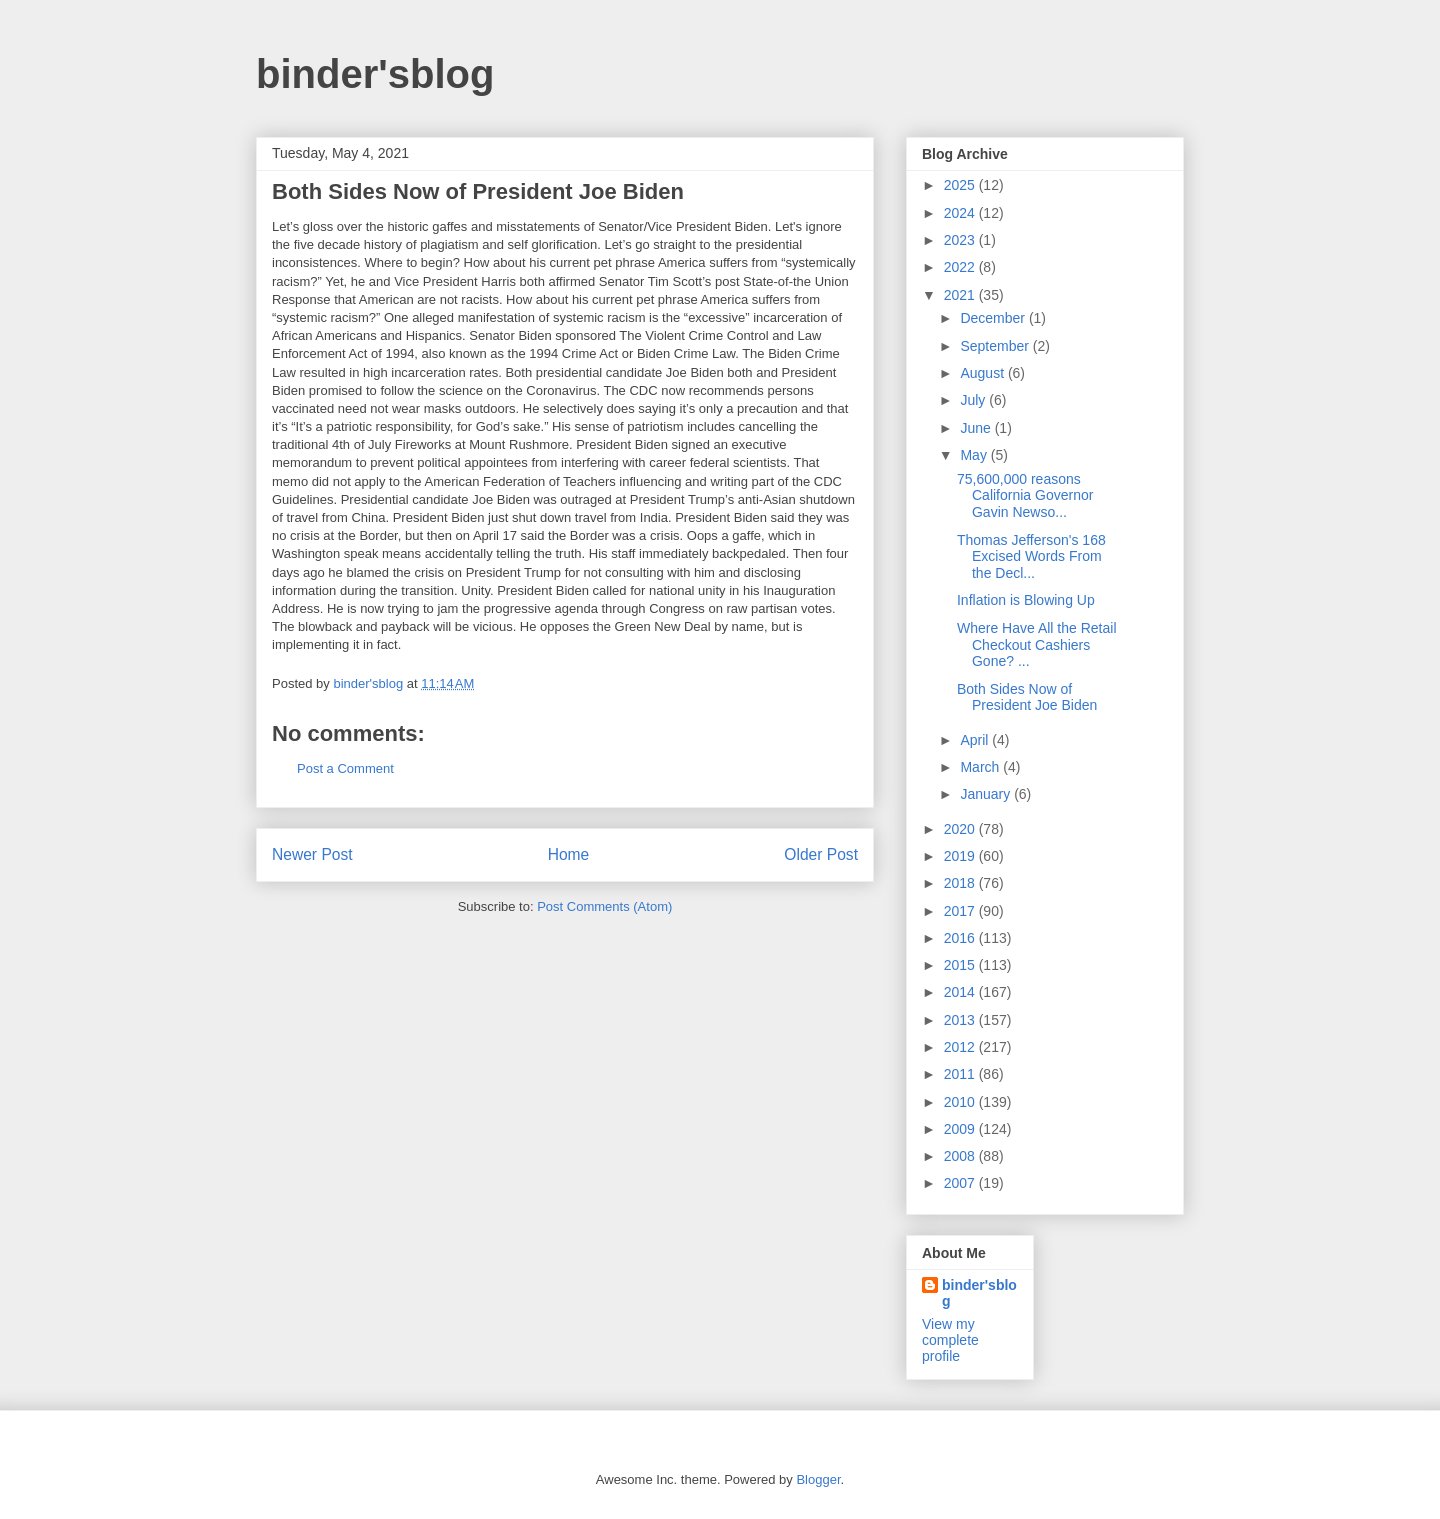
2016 (961, 938)
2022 (961, 267)
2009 (961, 1129)
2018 (961, 883)
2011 (961, 1074)
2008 (961, 1156)
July (974, 400)
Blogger (818, 1479)
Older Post (821, 854)
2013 (961, 1020)
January (987, 794)
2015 (961, 965)
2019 (961, 856)
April (976, 740)
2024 (961, 213)
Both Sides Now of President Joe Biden (1027, 697)
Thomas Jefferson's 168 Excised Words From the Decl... (1031, 557)
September (996, 346)
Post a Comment (345, 768)
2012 (961, 1047)
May (975, 455)
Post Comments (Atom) (604, 906)
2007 (961, 1183)
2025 (961, 185)
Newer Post (312, 854)
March (981, 767)
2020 (961, 829)
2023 (961, 240)
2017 (961, 911)
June (977, 428)
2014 (961, 992)
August (983, 373)
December (994, 318)
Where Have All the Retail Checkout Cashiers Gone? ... (1037, 645)
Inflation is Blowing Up (1026, 600)
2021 (961, 295)
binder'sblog (375, 74)
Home (569, 854)
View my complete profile (950, 1340)
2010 (961, 1102)
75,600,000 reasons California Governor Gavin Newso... (1025, 496)
